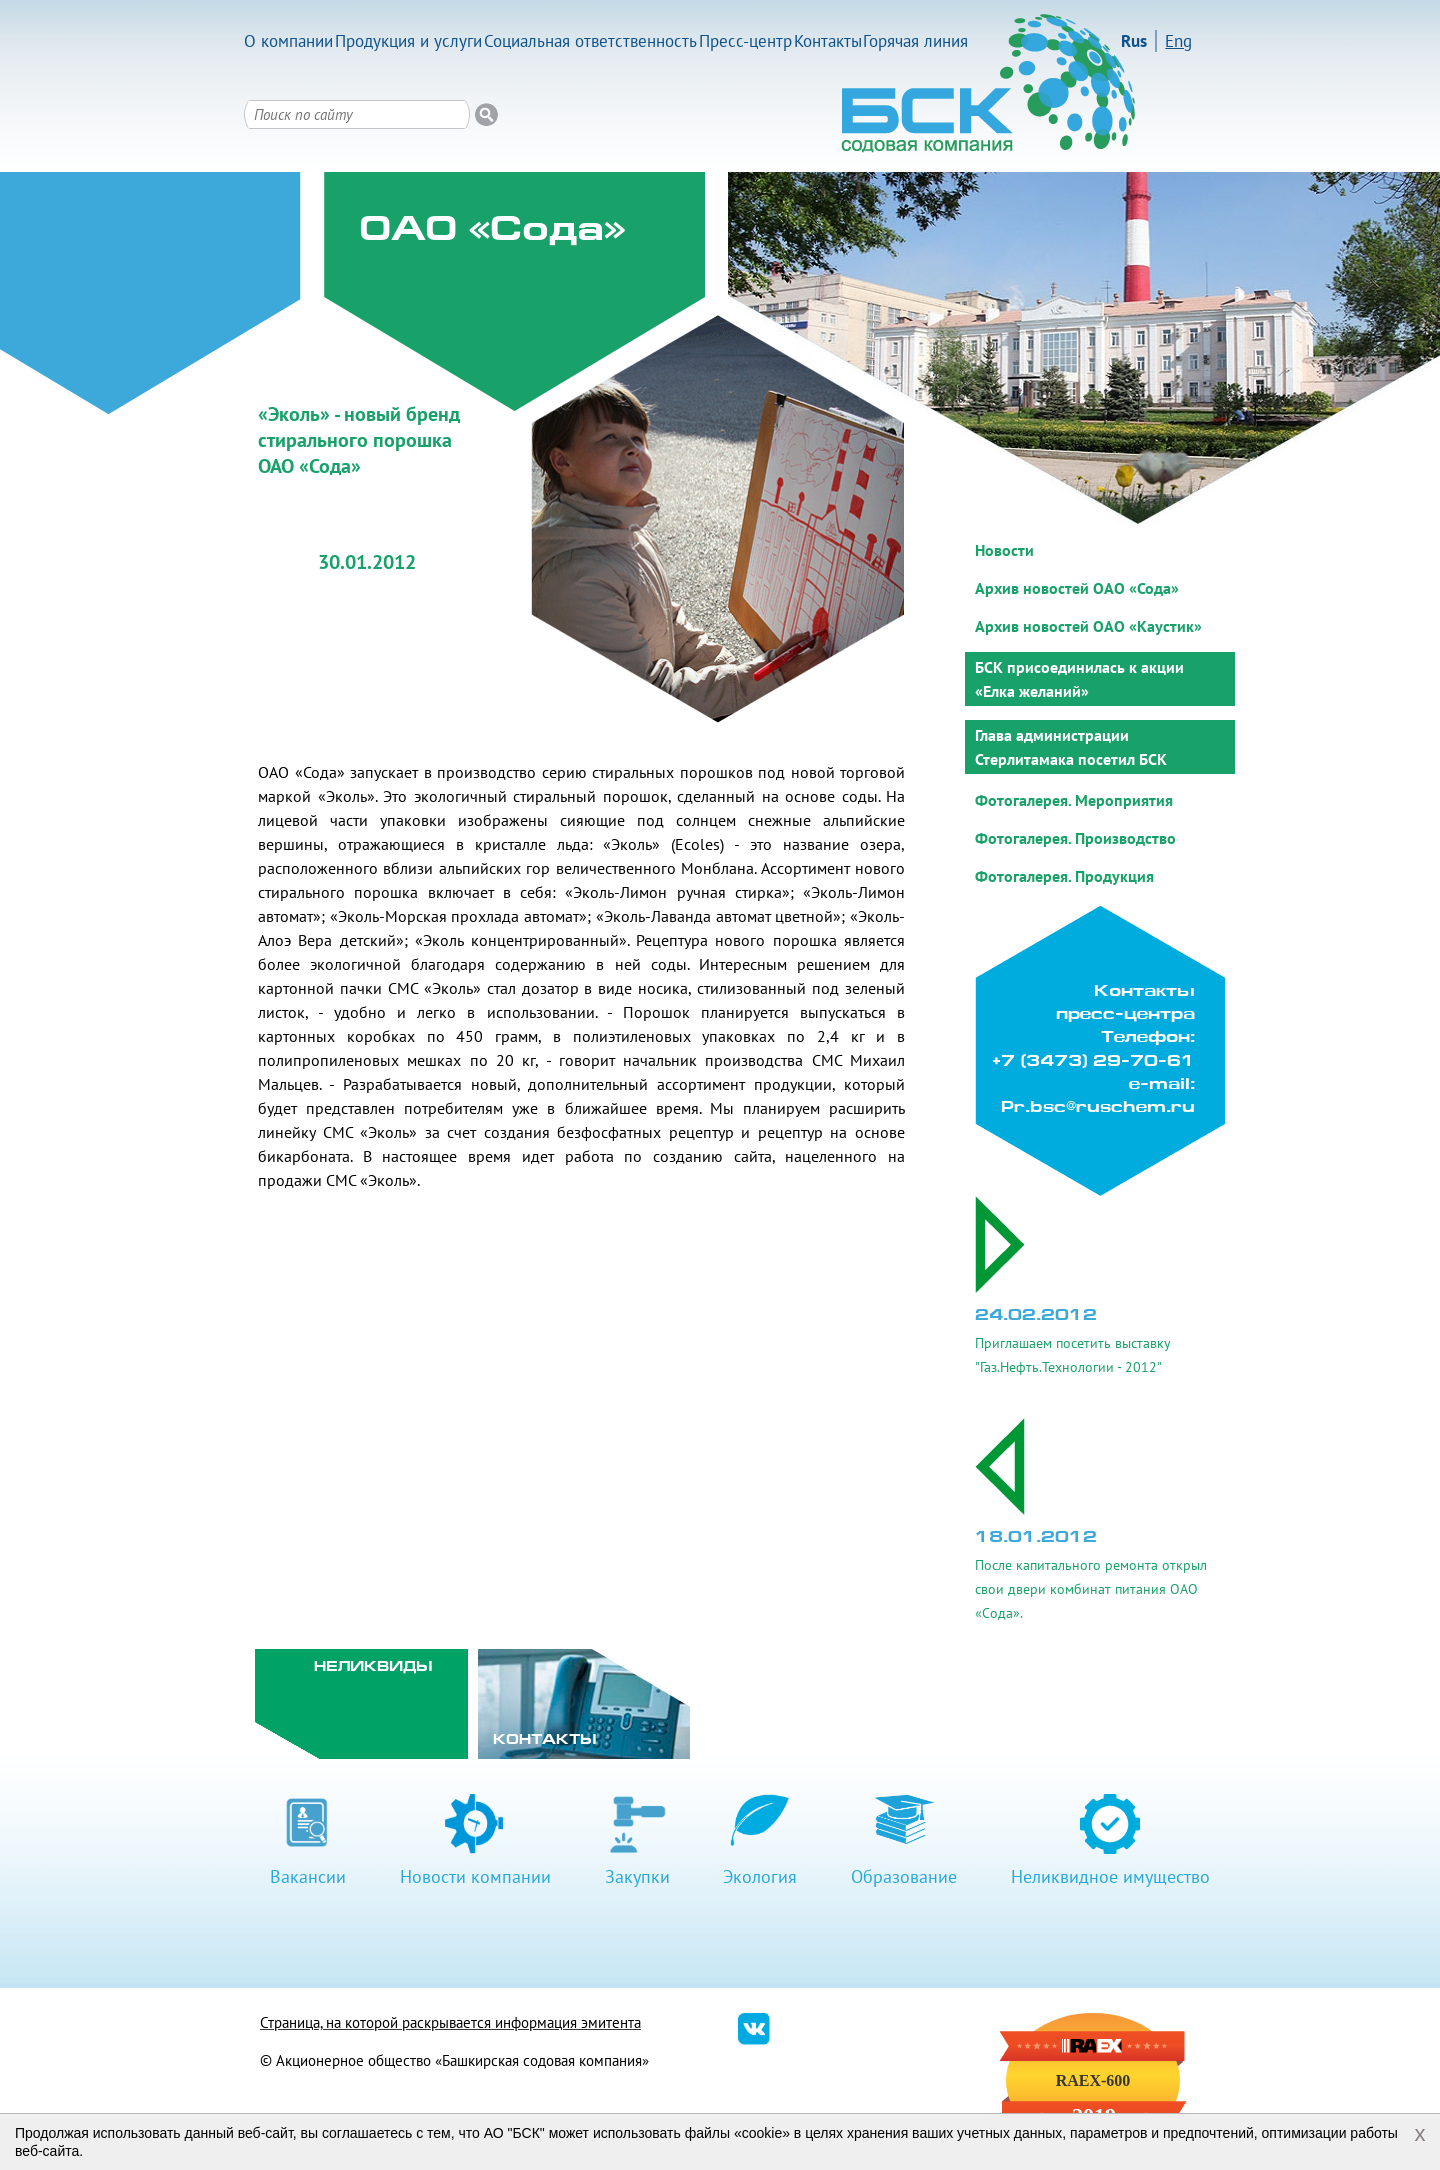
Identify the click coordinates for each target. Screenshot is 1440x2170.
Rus (1134, 41)
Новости (1004, 550)
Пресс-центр (745, 41)
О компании (288, 41)
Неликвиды (373, 1667)
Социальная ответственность (590, 41)
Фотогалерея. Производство (1075, 838)
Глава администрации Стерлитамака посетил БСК (1071, 747)
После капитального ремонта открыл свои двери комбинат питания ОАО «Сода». (1091, 1589)
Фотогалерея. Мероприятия (1074, 800)
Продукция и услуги (408, 41)
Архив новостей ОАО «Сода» (1077, 588)
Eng (1178, 41)
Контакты (828, 41)
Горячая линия (915, 41)
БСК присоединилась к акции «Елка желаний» (1079, 679)
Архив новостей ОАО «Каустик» (1088, 626)
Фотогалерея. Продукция (1064, 876)
